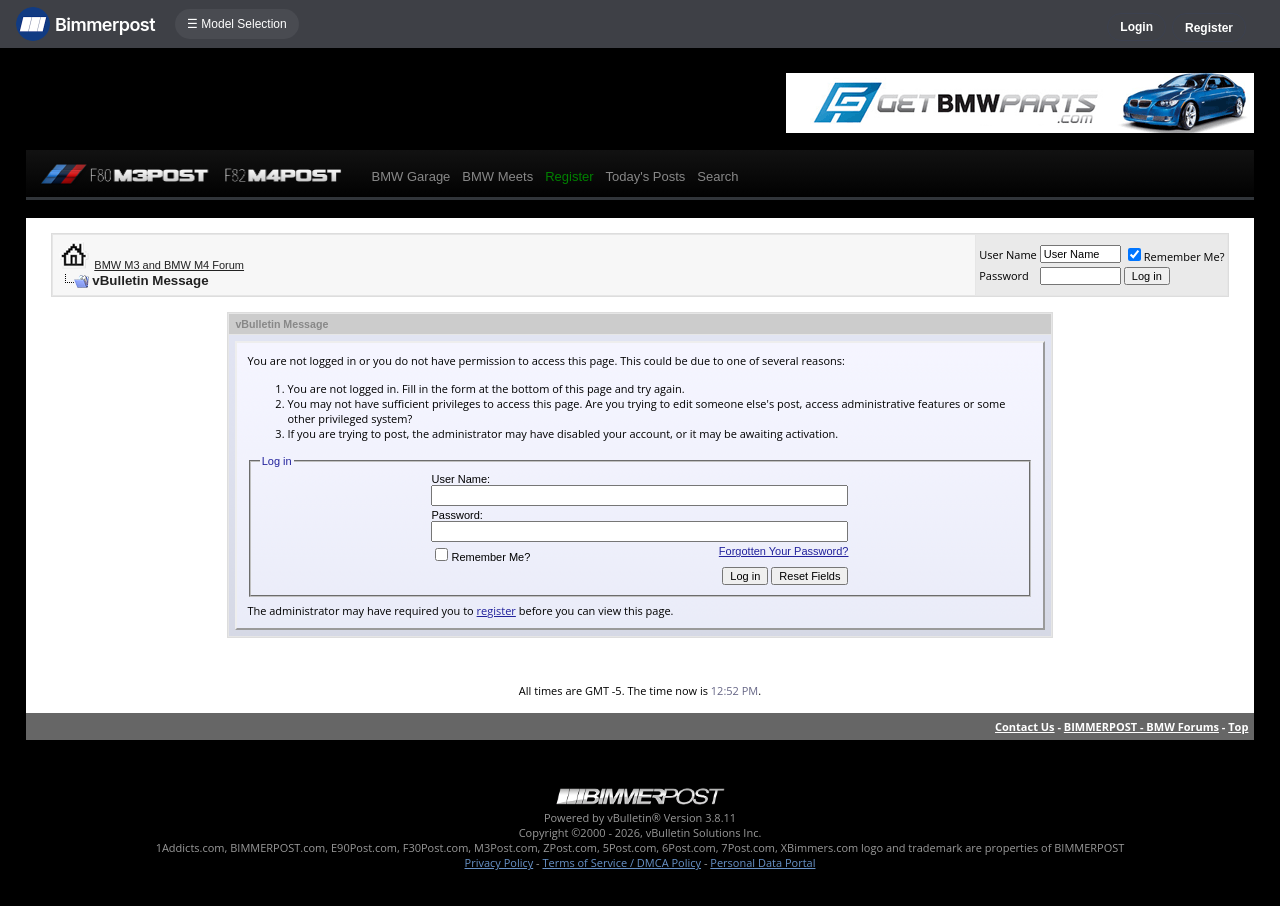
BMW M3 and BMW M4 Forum (169, 265)
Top (1238, 726)
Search (717, 176)
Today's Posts (646, 176)
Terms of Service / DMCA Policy (621, 862)
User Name (1008, 254)
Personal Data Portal (762, 862)
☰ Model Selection (237, 24)
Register (1209, 28)
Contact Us (1025, 726)
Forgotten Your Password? (784, 551)
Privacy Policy (499, 862)
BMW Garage (411, 176)
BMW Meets (497, 176)
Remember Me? (1176, 256)
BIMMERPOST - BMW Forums (1141, 726)
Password (1004, 275)
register (496, 610)
